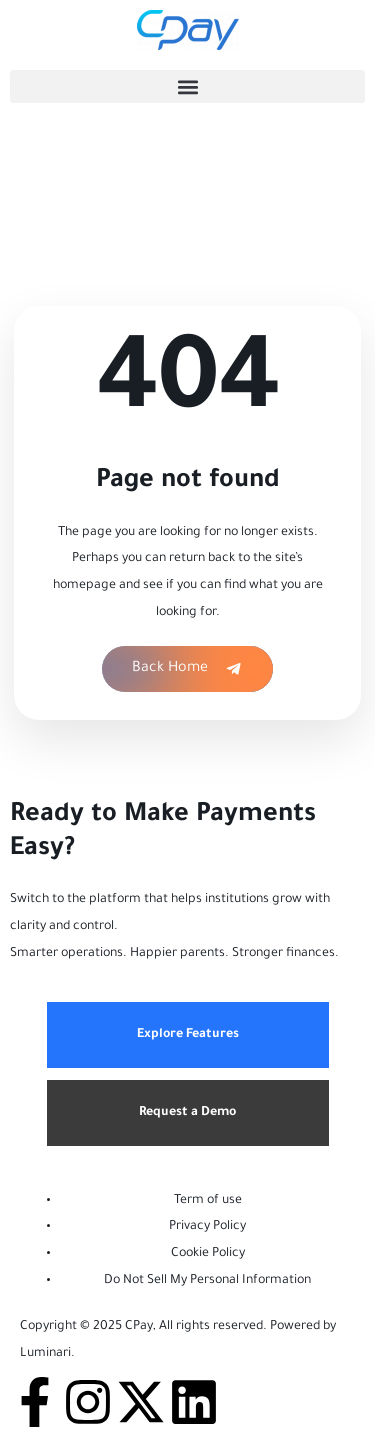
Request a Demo (187, 1113)
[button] (187, 86)
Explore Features (188, 1035)
